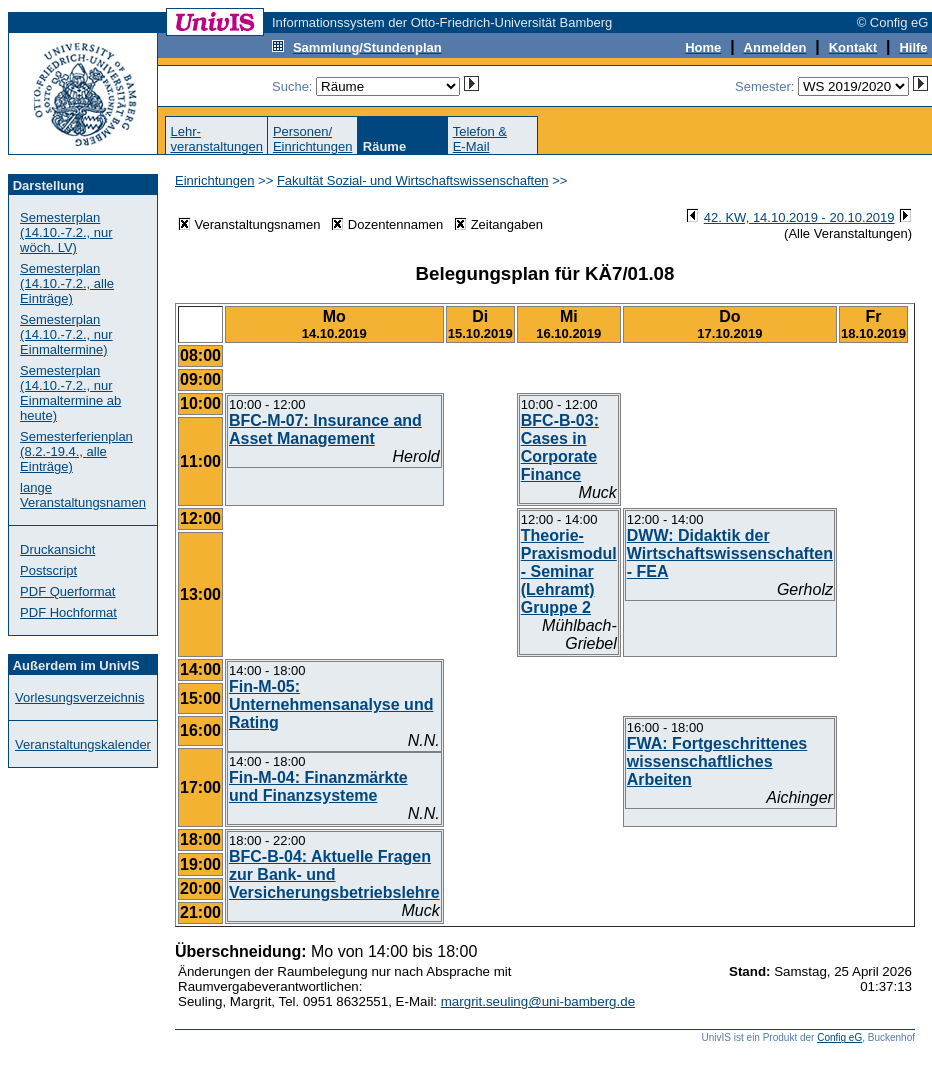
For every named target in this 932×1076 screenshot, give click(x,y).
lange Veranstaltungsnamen (83, 495)
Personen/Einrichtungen (313, 139)
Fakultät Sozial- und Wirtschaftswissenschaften (413, 180)
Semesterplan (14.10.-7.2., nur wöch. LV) (66, 232)
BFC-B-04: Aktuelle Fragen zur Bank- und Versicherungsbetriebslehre (334, 874)
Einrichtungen (215, 180)
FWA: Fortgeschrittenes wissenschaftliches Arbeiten (717, 761)
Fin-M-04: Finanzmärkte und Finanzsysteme (318, 786)
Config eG (839, 1037)
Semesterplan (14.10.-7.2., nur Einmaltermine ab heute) (70, 393)
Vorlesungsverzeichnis (79, 697)
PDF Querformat (67, 591)
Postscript (48, 570)
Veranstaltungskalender (83, 744)
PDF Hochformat (68, 612)
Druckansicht (57, 549)
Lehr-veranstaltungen (216, 139)
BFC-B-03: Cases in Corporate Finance (560, 447)
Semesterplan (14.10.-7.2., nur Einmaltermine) (66, 334)
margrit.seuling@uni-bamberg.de (538, 1001)
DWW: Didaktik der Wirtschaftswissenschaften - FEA (730, 553)
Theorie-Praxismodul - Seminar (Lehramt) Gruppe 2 (569, 571)
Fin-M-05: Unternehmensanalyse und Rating (331, 704)
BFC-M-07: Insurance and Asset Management (325, 429)
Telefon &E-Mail (480, 139)
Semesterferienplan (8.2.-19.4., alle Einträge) (76, 451)
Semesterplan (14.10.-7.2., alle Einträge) (67, 283)
